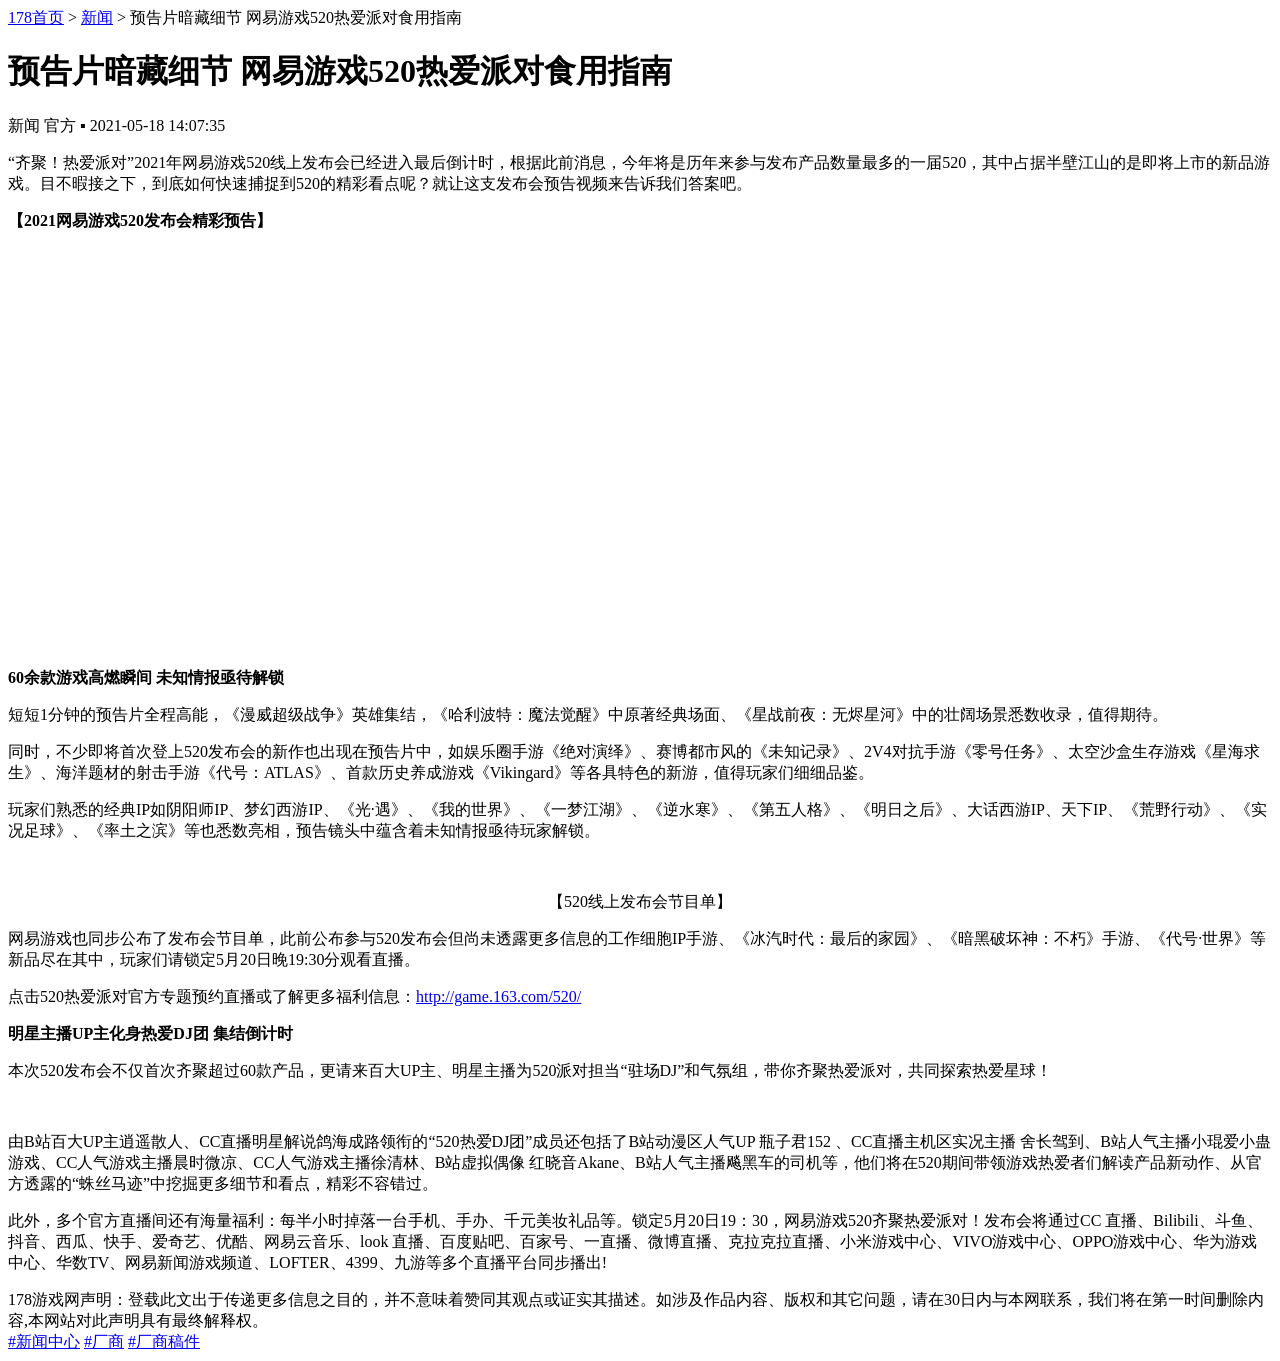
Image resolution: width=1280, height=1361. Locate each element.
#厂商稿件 (164, 1341)
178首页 (36, 17)
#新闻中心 (44, 1341)
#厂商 (104, 1341)
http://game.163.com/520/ (498, 996)
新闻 (97, 17)
